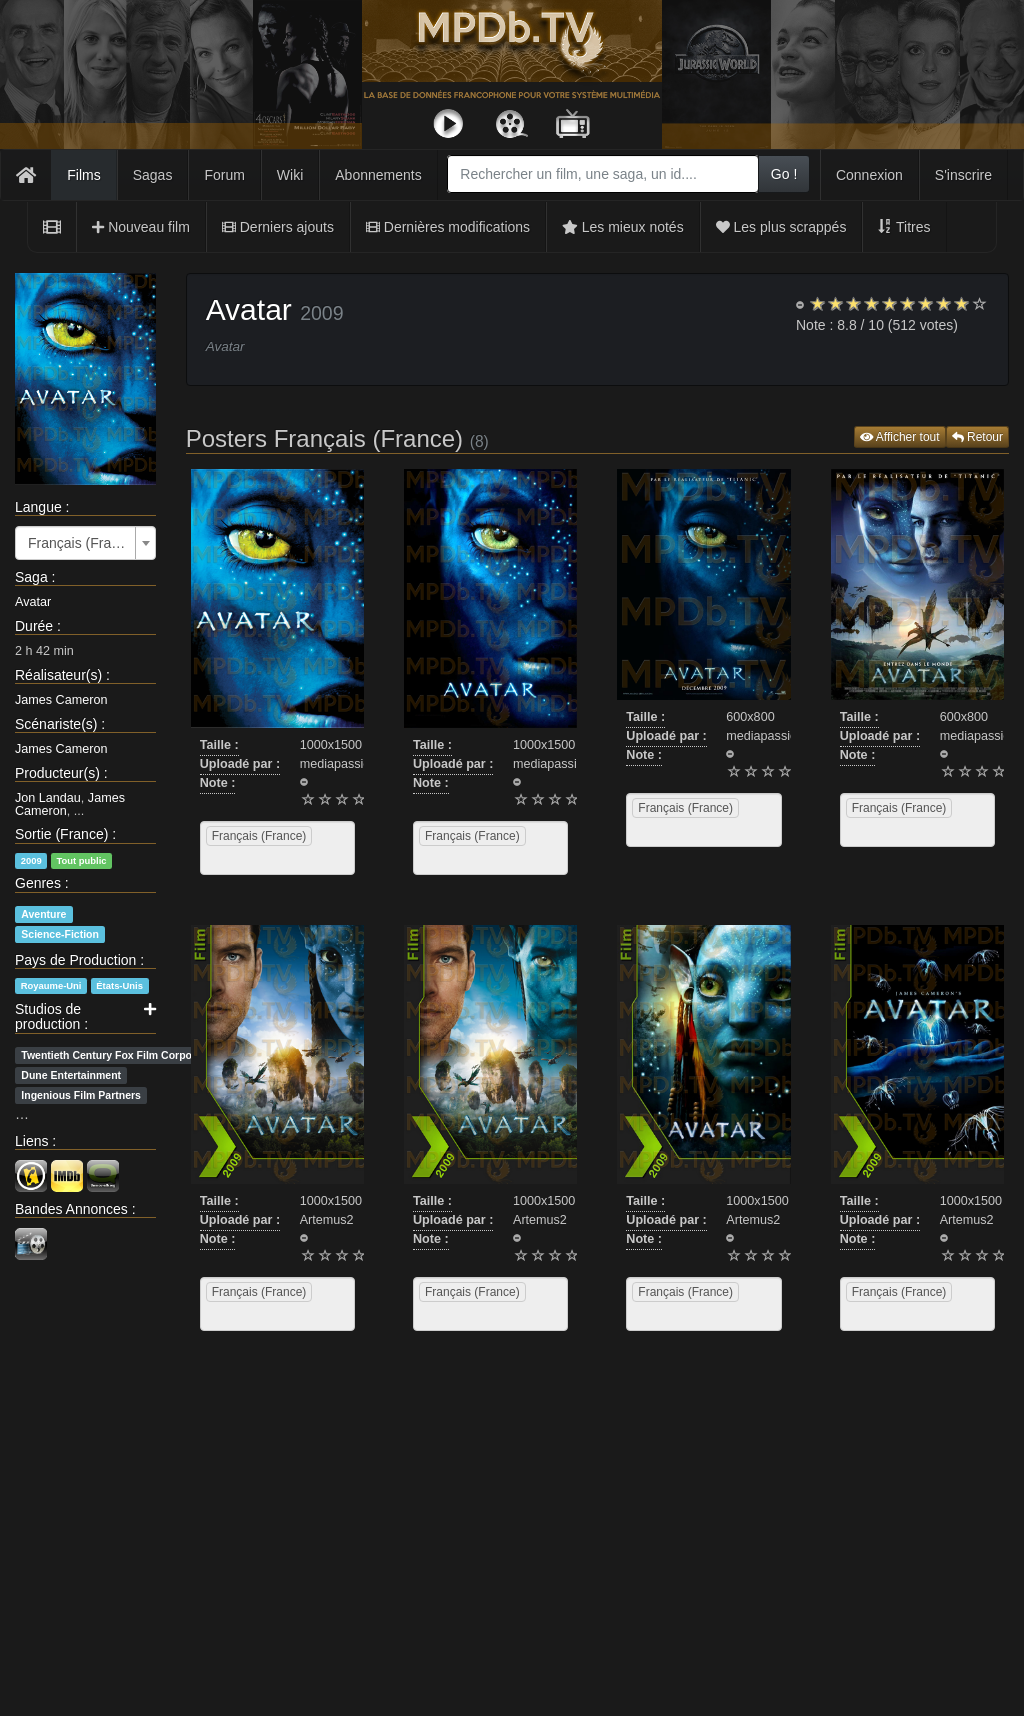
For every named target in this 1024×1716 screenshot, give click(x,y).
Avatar (33, 602)
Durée (34, 626)
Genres (38, 883)
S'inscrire (963, 175)
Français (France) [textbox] (79, 543)
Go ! (784, 174)
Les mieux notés (623, 227)
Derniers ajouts (278, 227)
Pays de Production (75, 960)
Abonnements (378, 175)
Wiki (290, 175)
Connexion (869, 175)
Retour (977, 437)
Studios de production (48, 1016)
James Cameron (61, 700)
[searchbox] (231, 860)
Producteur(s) (57, 773)
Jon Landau (48, 798)
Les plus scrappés (781, 227)
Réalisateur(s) (58, 675)
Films (83, 175)
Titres (904, 227)
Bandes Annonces (71, 1209)
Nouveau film (141, 227)
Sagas (153, 175)
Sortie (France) (61, 834)
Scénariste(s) (56, 724)
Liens (31, 1141)
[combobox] (603, 174)
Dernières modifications (448, 227)
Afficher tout (900, 437)
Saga (31, 577)
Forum (224, 175)
